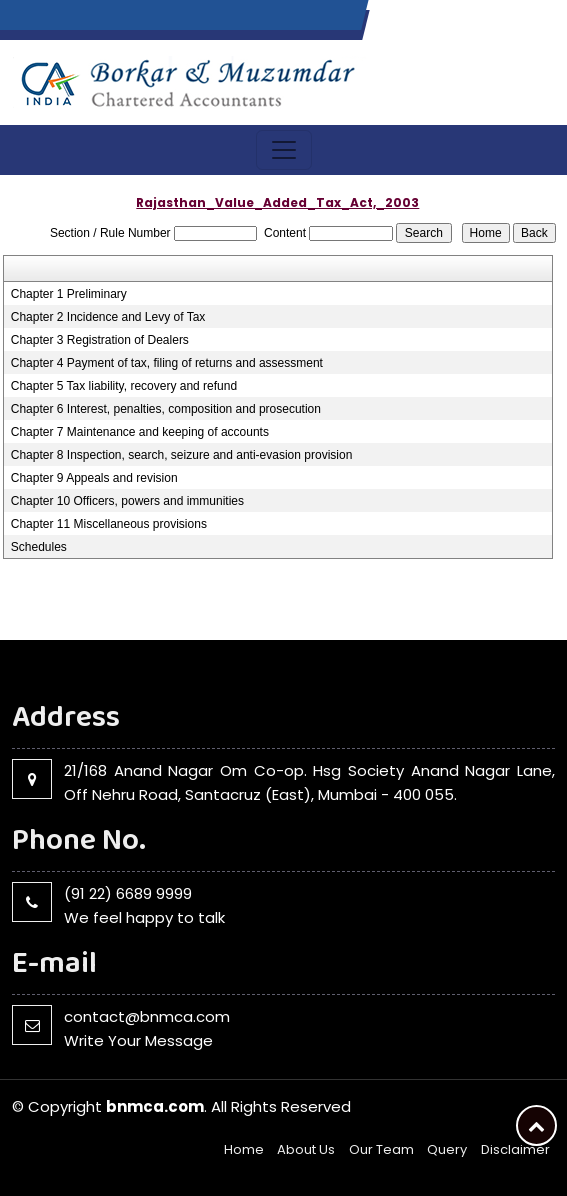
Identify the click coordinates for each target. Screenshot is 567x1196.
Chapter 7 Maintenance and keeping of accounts (140, 432)
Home (244, 1149)
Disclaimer (515, 1149)
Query (447, 1149)
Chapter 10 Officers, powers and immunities (127, 501)
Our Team (381, 1149)
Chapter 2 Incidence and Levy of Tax (108, 317)
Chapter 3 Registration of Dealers (100, 340)
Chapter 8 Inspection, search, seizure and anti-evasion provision (182, 455)
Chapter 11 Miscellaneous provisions (109, 524)
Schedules (39, 547)
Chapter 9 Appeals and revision (94, 478)
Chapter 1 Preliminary (69, 294)
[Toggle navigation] (284, 150)
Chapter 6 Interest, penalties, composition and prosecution (166, 409)
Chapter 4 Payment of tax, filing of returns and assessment (167, 363)
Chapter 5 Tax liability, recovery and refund (124, 386)
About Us (306, 1149)
